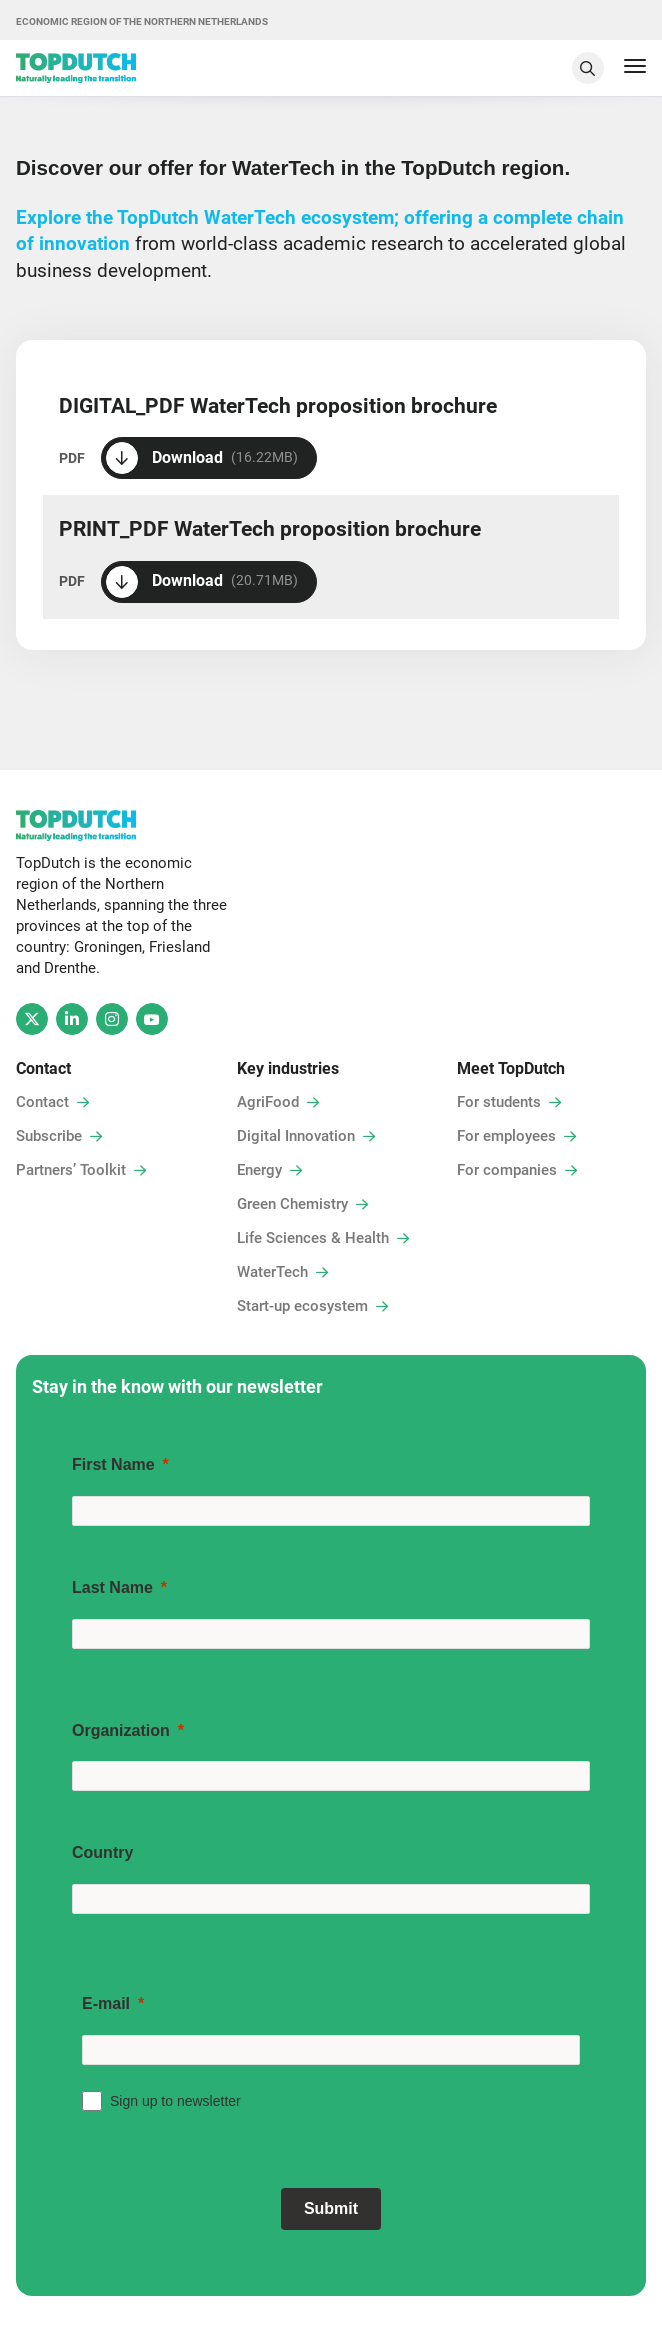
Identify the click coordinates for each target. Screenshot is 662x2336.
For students (499, 1102)
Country (102, 1852)
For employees (506, 1136)
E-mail (106, 2003)
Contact (42, 1102)
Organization (121, 1730)
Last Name (112, 1587)
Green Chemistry (292, 1204)
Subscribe (49, 1136)
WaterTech (272, 1272)
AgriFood (268, 1102)
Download (202, 458)
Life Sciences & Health (313, 1238)
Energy (259, 1170)
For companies (507, 1170)
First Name (113, 1464)
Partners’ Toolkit (71, 1170)
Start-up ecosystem (302, 1306)
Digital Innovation (296, 1136)
